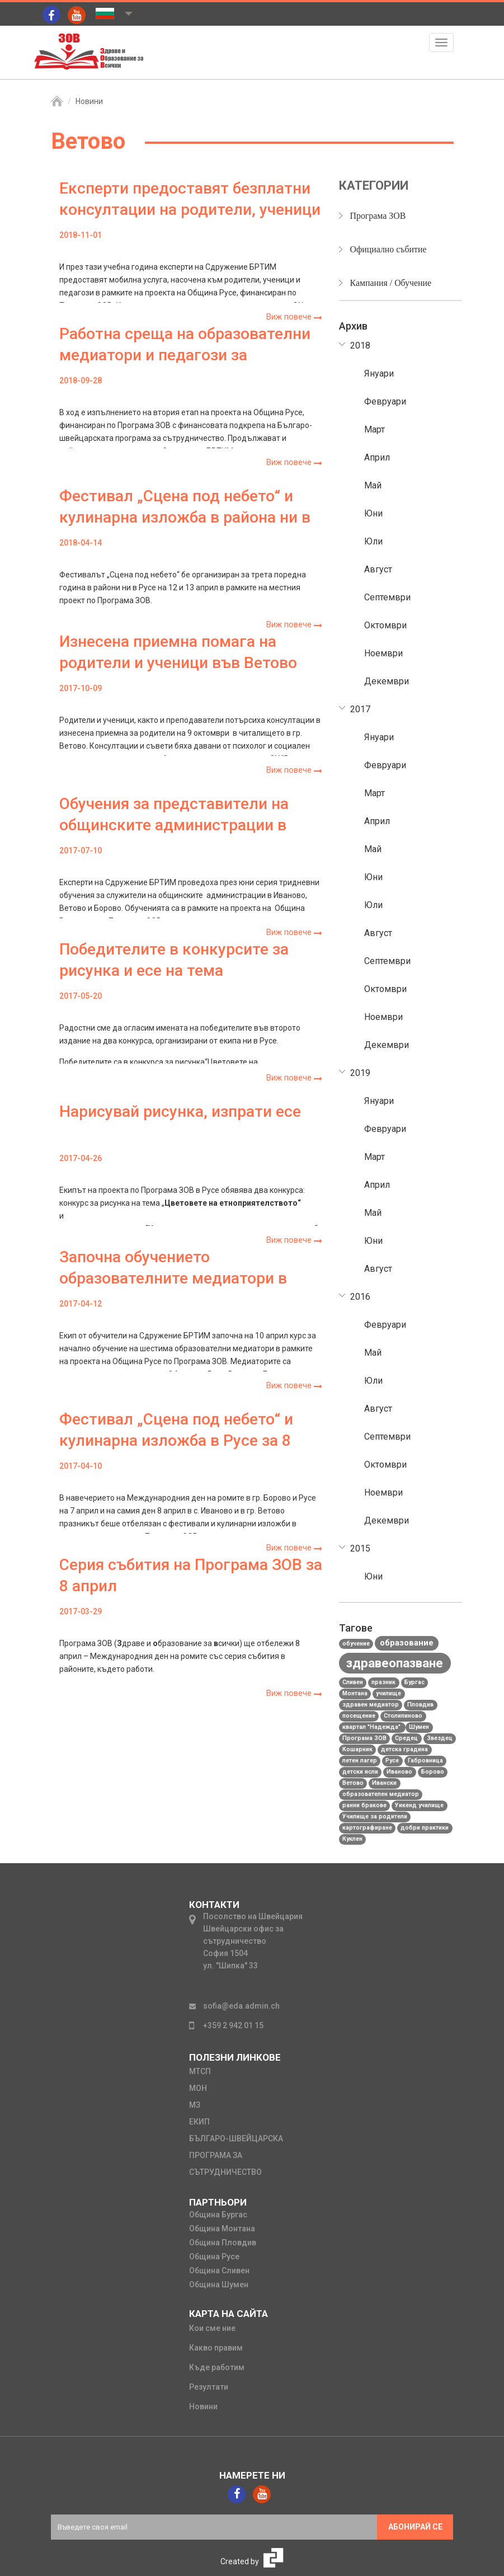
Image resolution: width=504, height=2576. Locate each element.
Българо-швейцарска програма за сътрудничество (236, 2155)
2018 (360, 345)
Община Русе (214, 2256)
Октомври (385, 625)
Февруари (385, 401)
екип (199, 2121)
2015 (360, 1548)
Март (374, 429)
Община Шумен (218, 2284)
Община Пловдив (222, 2242)
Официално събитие (388, 249)
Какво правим (216, 2347)
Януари (379, 373)
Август (378, 569)
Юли (373, 541)
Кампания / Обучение (391, 283)
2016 (360, 1296)
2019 (360, 1073)
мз (194, 2104)
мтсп (200, 2071)
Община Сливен (219, 2270)
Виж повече (294, 317)
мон (198, 2088)
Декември (386, 681)
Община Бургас (218, 2214)
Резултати (208, 2386)
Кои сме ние (212, 2328)
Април (377, 457)
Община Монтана (222, 2228)
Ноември (383, 653)
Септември (387, 597)
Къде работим (216, 2367)
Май (372, 485)
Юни (373, 513)
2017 (360, 709)
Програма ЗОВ (378, 215)
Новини (89, 101)
